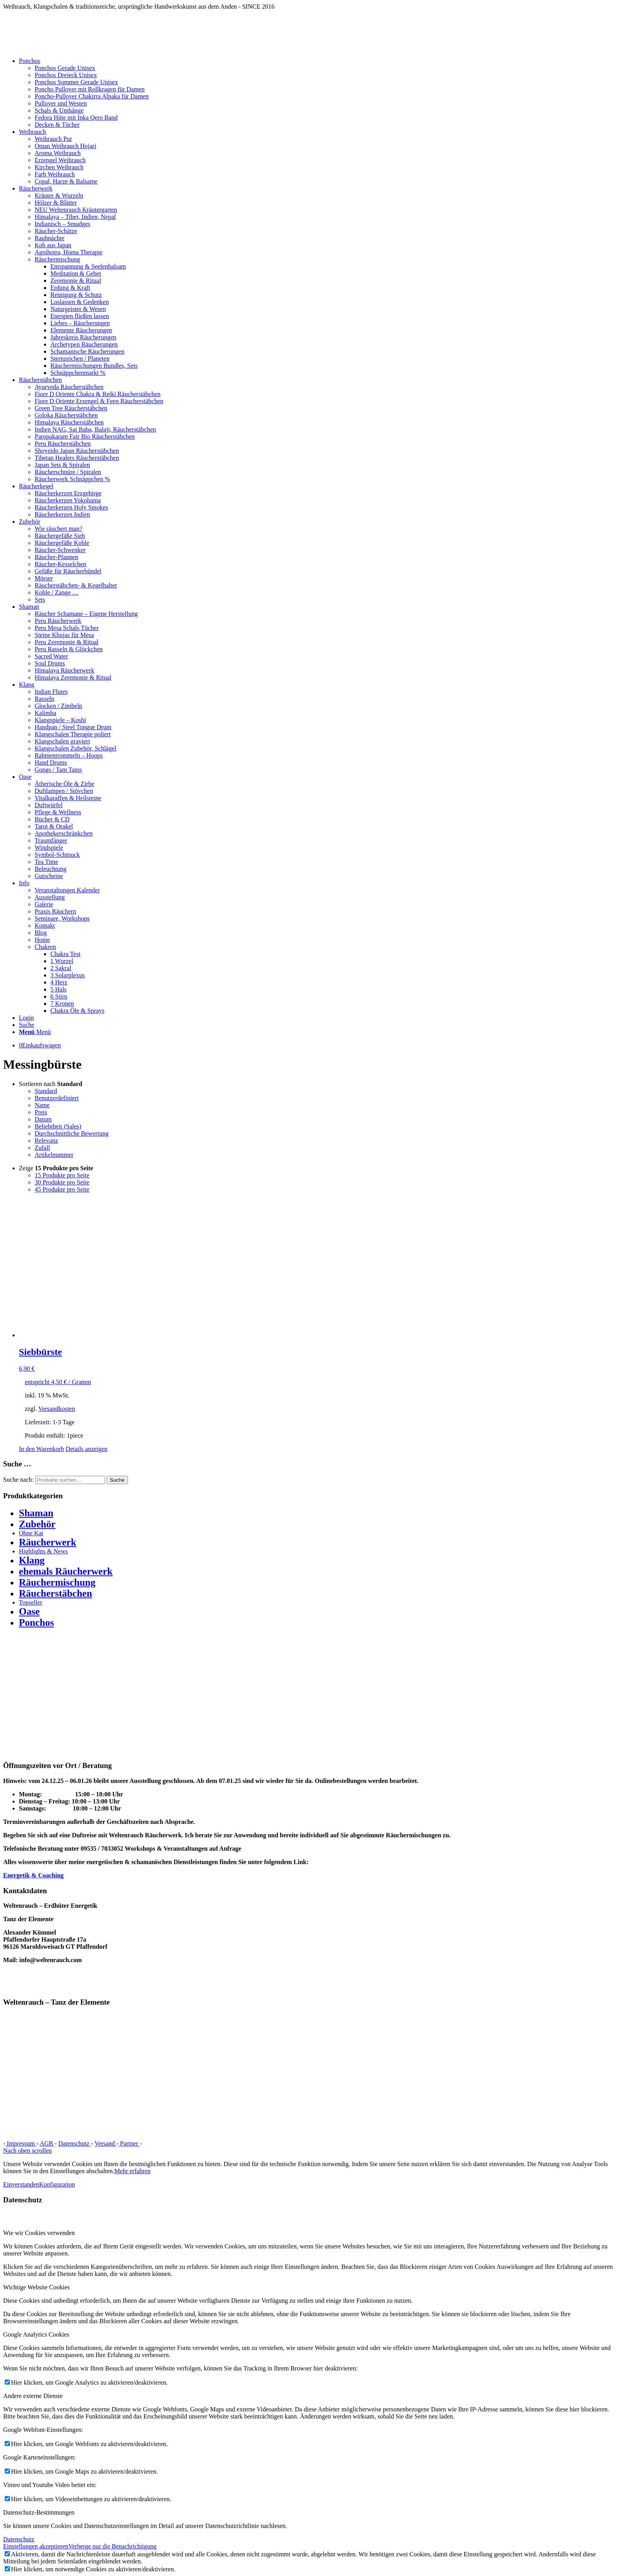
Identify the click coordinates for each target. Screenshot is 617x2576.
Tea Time (46, 861)
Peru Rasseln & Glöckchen (69, 649)
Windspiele (49, 847)
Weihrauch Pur (53, 138)
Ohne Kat (31, 1533)
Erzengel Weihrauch (60, 160)
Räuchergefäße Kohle (62, 542)
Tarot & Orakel (54, 826)
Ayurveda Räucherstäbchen (69, 387)
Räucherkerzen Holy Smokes (71, 507)
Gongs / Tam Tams (58, 769)
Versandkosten (56, 1408)
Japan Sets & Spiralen (62, 464)
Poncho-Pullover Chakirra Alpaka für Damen (92, 96)
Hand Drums (51, 762)
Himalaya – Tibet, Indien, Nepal (75, 216)
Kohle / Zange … (57, 592)
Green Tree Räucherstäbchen (71, 408)
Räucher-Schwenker (60, 550)
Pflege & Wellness (58, 812)
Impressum (20, 2143)
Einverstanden (21, 2184)
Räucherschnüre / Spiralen (68, 472)
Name (42, 1105)
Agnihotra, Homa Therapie (69, 252)
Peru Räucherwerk (58, 620)
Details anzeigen (86, 1449)
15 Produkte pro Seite (62, 1175)
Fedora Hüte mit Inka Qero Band (76, 117)
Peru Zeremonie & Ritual (66, 642)
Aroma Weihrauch (58, 153)
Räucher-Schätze (56, 231)
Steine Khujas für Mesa (64, 635)
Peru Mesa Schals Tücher (67, 628)
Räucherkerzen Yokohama (68, 500)
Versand (105, 2143)
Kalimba (45, 713)
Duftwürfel (49, 805)
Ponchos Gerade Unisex (65, 68)
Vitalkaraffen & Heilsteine (68, 798)
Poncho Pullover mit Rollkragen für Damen (90, 89)
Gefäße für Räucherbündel (68, 571)
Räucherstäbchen (55, 1593)
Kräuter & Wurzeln (59, 195)
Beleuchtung (51, 868)
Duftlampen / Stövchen (64, 791)
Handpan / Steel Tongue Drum (73, 727)
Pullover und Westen (61, 103)
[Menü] (35, 1032)
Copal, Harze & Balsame (66, 181)
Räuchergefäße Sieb (60, 535)
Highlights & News (43, 1551)
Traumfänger (51, 840)
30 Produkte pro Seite (62, 1182)
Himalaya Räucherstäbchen (69, 422)
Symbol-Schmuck (57, 854)
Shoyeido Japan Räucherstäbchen (77, 450)
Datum (43, 1119)
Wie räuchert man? (58, 528)
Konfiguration (57, 2184)
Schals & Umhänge (59, 110)
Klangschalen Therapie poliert (73, 734)
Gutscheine (49, 876)
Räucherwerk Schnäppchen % (72, 479)
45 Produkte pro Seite (62, 1189)
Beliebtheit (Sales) (58, 1126)
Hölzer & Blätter (56, 202)
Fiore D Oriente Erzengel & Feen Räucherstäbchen (99, 401)
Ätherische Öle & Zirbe (64, 783)
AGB (47, 2143)
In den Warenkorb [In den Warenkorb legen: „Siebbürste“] (41, 1449)
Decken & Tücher (57, 124)
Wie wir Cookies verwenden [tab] (39, 2232)
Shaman (36, 1513)
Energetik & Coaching (33, 1875)
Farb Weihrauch (55, 174)
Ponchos (36, 1622)
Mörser (44, 578)
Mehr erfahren (133, 2171)
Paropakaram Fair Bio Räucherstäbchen (85, 436)
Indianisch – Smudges (62, 224)
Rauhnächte (50, 238)
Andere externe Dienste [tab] (33, 2396)
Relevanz (46, 1140)
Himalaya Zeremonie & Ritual (73, 677)
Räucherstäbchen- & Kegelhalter (76, 585)
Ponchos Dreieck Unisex (66, 75)
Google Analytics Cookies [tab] (36, 2334)
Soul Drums (50, 663)
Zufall (42, 1147)
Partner (129, 2143)
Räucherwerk (47, 1542)
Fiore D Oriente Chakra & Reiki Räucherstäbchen (98, 394)
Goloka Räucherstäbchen (66, 415)
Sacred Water (51, 656)
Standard (46, 1091)
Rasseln (44, 698)
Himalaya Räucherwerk (64, 670)
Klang (31, 1560)
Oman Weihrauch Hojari (65, 146)
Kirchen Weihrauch (59, 167)
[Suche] (26, 1024)
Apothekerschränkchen (64, 833)
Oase (29, 1611)
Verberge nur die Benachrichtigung (112, 2546)
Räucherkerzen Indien (62, 514)
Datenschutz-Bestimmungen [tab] (38, 2512)
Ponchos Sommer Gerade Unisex (76, 82)
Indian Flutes (51, 691)
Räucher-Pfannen (56, 557)
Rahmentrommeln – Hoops (69, 755)
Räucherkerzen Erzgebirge (68, 493)
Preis (41, 1112)
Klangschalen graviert (62, 741)
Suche (117, 1480)
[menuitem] (316, 92)
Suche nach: (18, 1479)
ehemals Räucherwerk (66, 1571)
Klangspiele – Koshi (60, 720)
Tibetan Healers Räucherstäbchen (77, 457)
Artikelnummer (54, 1154)
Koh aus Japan (53, 245)
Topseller (30, 1602)
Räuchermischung (57, 259)
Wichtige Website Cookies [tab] (36, 2287)
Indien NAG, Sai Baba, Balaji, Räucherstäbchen (95, 429)
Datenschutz (74, 2143)
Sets (40, 599)
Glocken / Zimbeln (58, 705)
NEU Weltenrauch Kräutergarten (76, 209)
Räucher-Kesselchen (60, 564)
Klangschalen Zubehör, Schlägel (75, 748)
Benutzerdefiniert (57, 1098)
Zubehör (37, 1524)
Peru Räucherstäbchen (63, 443)
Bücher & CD (52, 819)
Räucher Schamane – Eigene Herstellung (86, 613)
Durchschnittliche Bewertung (72, 1133)
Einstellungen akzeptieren (35, 2546)
